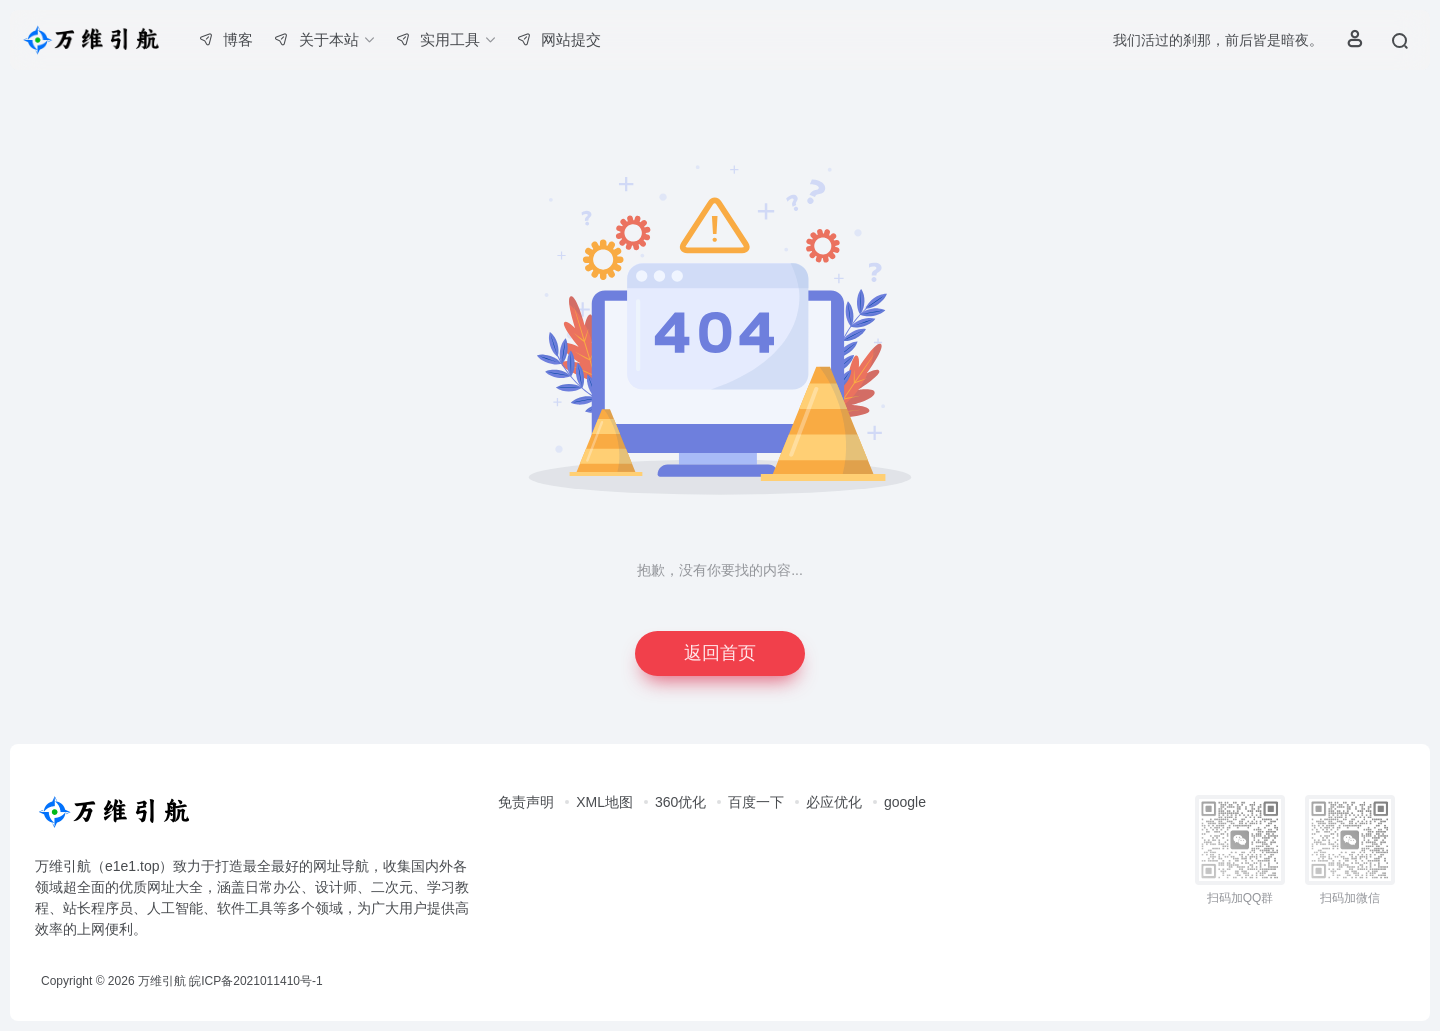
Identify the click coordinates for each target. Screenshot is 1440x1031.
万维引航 (162, 981)
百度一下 (756, 802)
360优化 (680, 802)
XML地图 (604, 802)
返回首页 (720, 653)
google (905, 802)
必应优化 (834, 802)
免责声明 (526, 802)
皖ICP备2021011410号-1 (255, 981)
